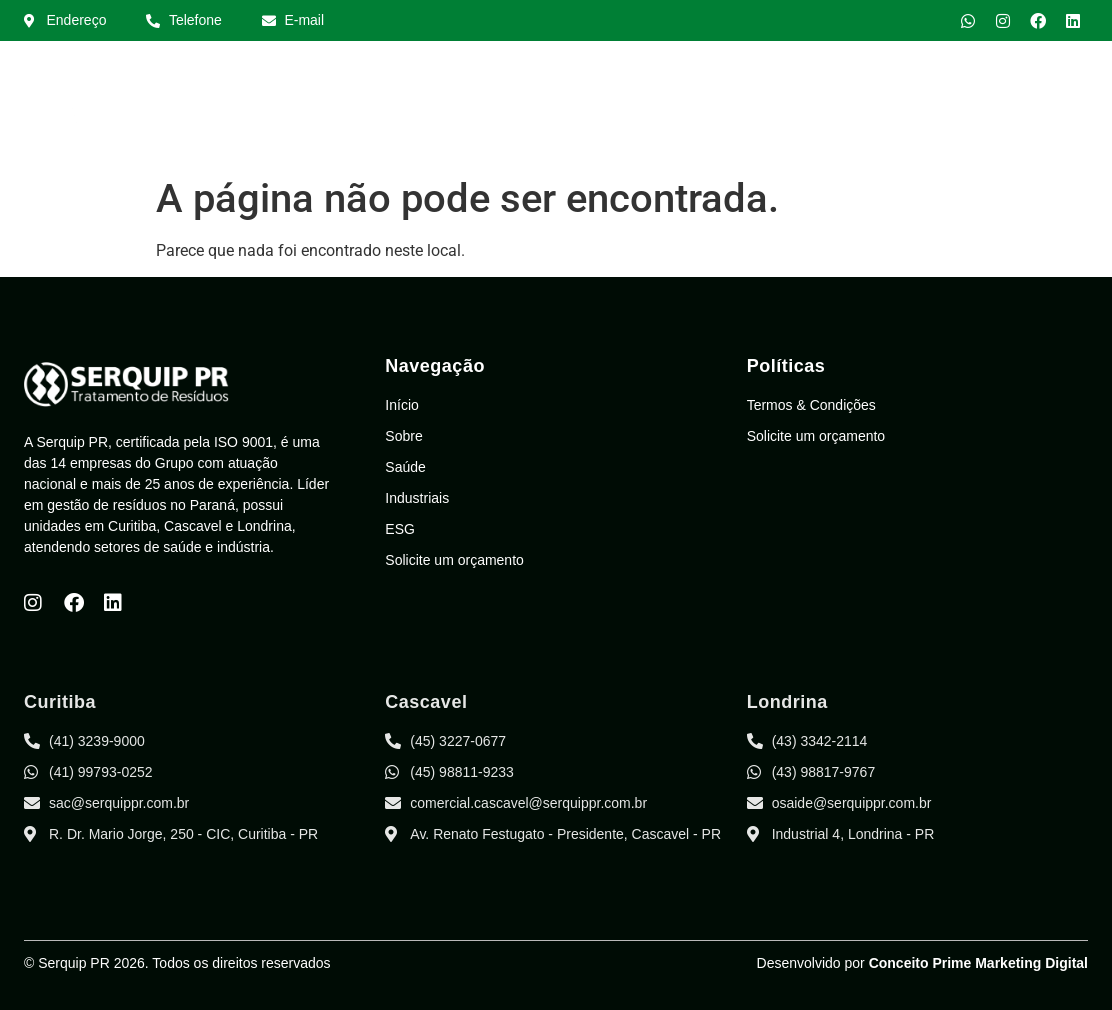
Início (554, 113)
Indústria (815, 113)
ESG (902, 113)
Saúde (720, 113)
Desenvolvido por (922, 963)
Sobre (635, 113)
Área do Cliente (1012, 113)
